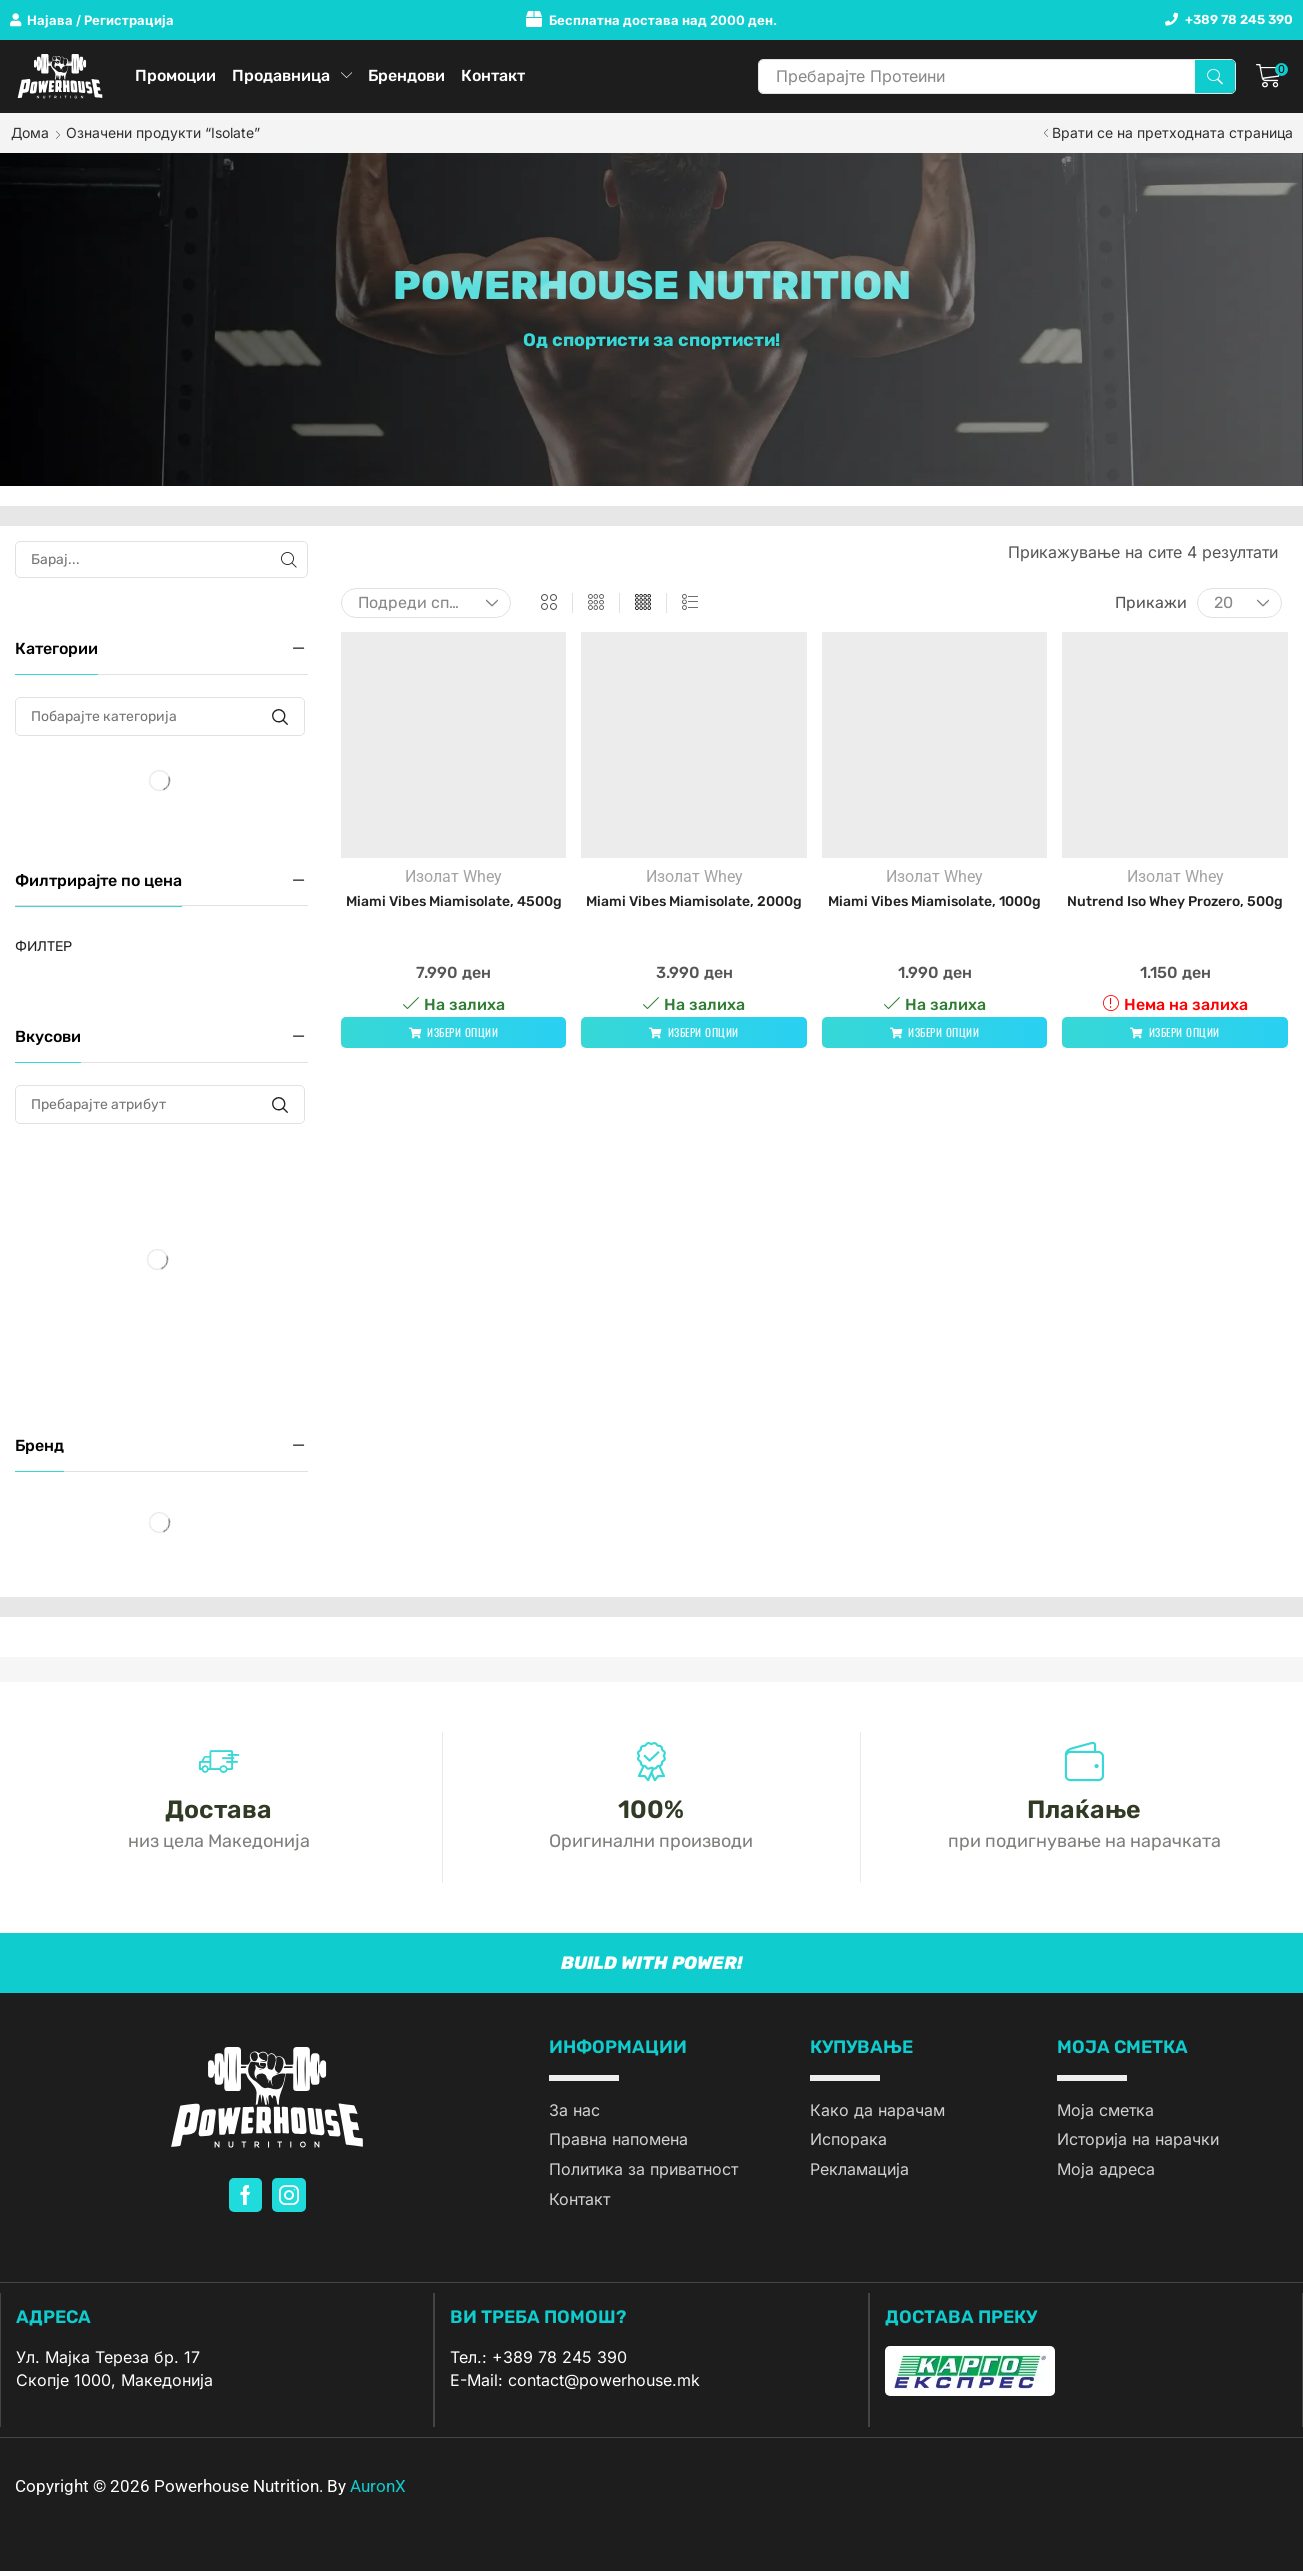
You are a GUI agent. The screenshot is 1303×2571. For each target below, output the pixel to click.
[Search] (1215, 76)
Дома (30, 132)
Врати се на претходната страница (1172, 132)
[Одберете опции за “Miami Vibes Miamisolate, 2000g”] (694, 1032)
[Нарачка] (426, 603)
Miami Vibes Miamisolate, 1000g (934, 901)
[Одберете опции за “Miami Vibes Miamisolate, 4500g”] (454, 1032)
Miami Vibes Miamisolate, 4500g (454, 901)
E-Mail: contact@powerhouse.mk (575, 2380)
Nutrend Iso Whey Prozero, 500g (1175, 901)
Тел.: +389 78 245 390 (538, 2357)
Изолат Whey (453, 876)
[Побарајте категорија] (280, 716)
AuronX (378, 2486)
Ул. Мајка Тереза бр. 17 (108, 2357)
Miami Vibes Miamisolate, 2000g (694, 901)
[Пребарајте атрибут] (280, 1104)
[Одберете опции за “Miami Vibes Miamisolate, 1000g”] (935, 1032)
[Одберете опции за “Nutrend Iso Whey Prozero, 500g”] (1175, 1032)
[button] (92, 20)
